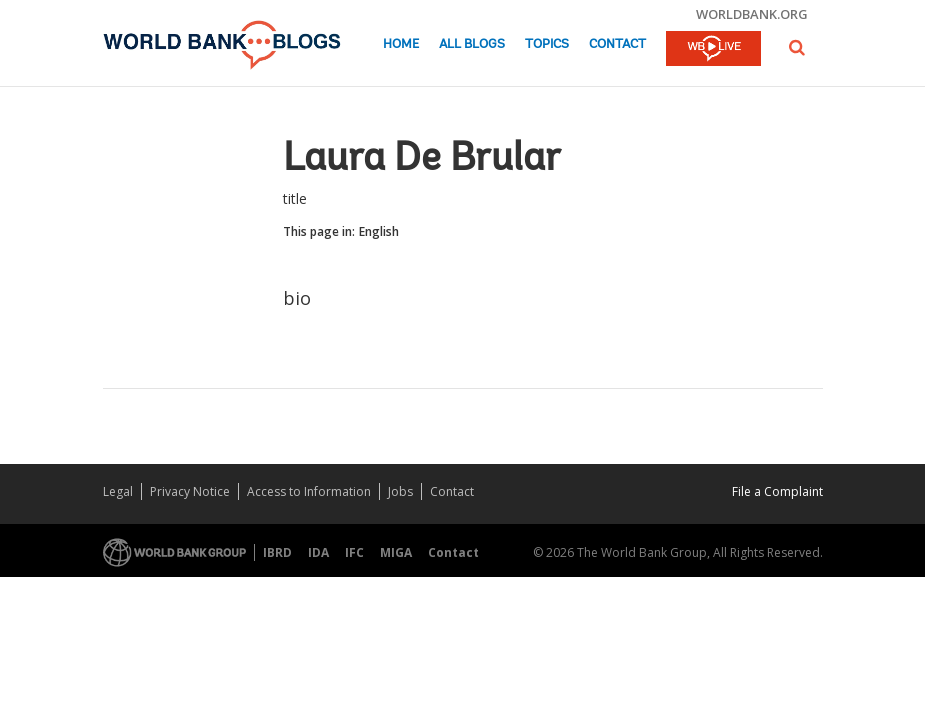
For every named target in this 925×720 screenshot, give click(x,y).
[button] (797, 47)
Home (401, 44)
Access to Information (309, 491)
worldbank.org (752, 14)
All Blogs (472, 44)
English (379, 231)
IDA (318, 552)
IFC (354, 552)
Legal (118, 491)
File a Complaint (777, 491)
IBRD (277, 552)
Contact (617, 44)
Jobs (400, 491)
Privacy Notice (190, 491)
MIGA (396, 552)
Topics (547, 44)
